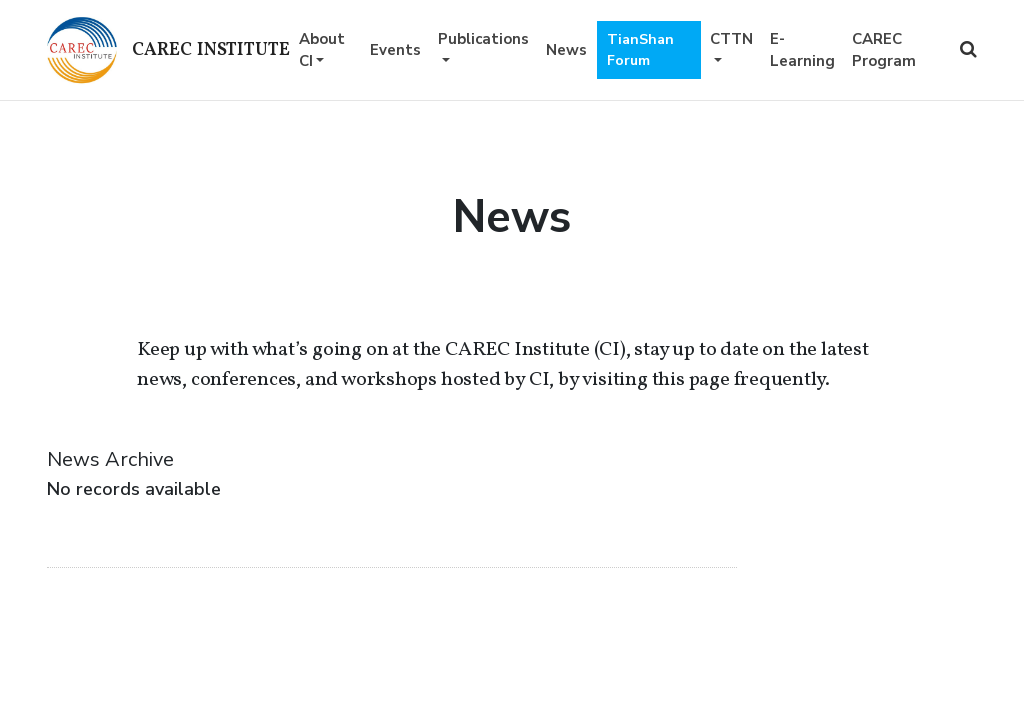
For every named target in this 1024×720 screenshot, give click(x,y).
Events (395, 50)
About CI (322, 50)
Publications (483, 39)
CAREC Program (884, 50)
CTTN (731, 39)
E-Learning (802, 50)
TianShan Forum (640, 50)
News (566, 50)
